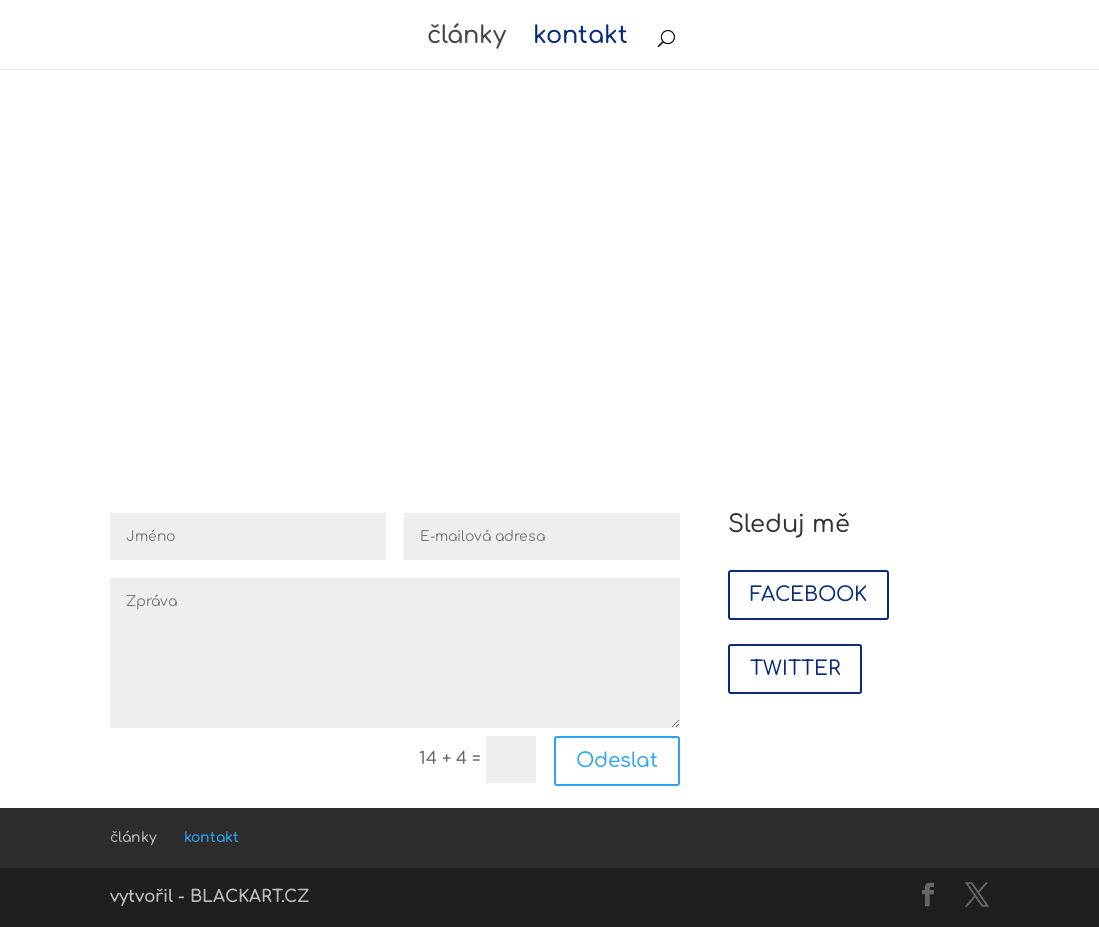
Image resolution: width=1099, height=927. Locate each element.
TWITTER (795, 668)
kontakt (580, 39)
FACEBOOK (808, 594)
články (466, 39)
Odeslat (617, 760)
